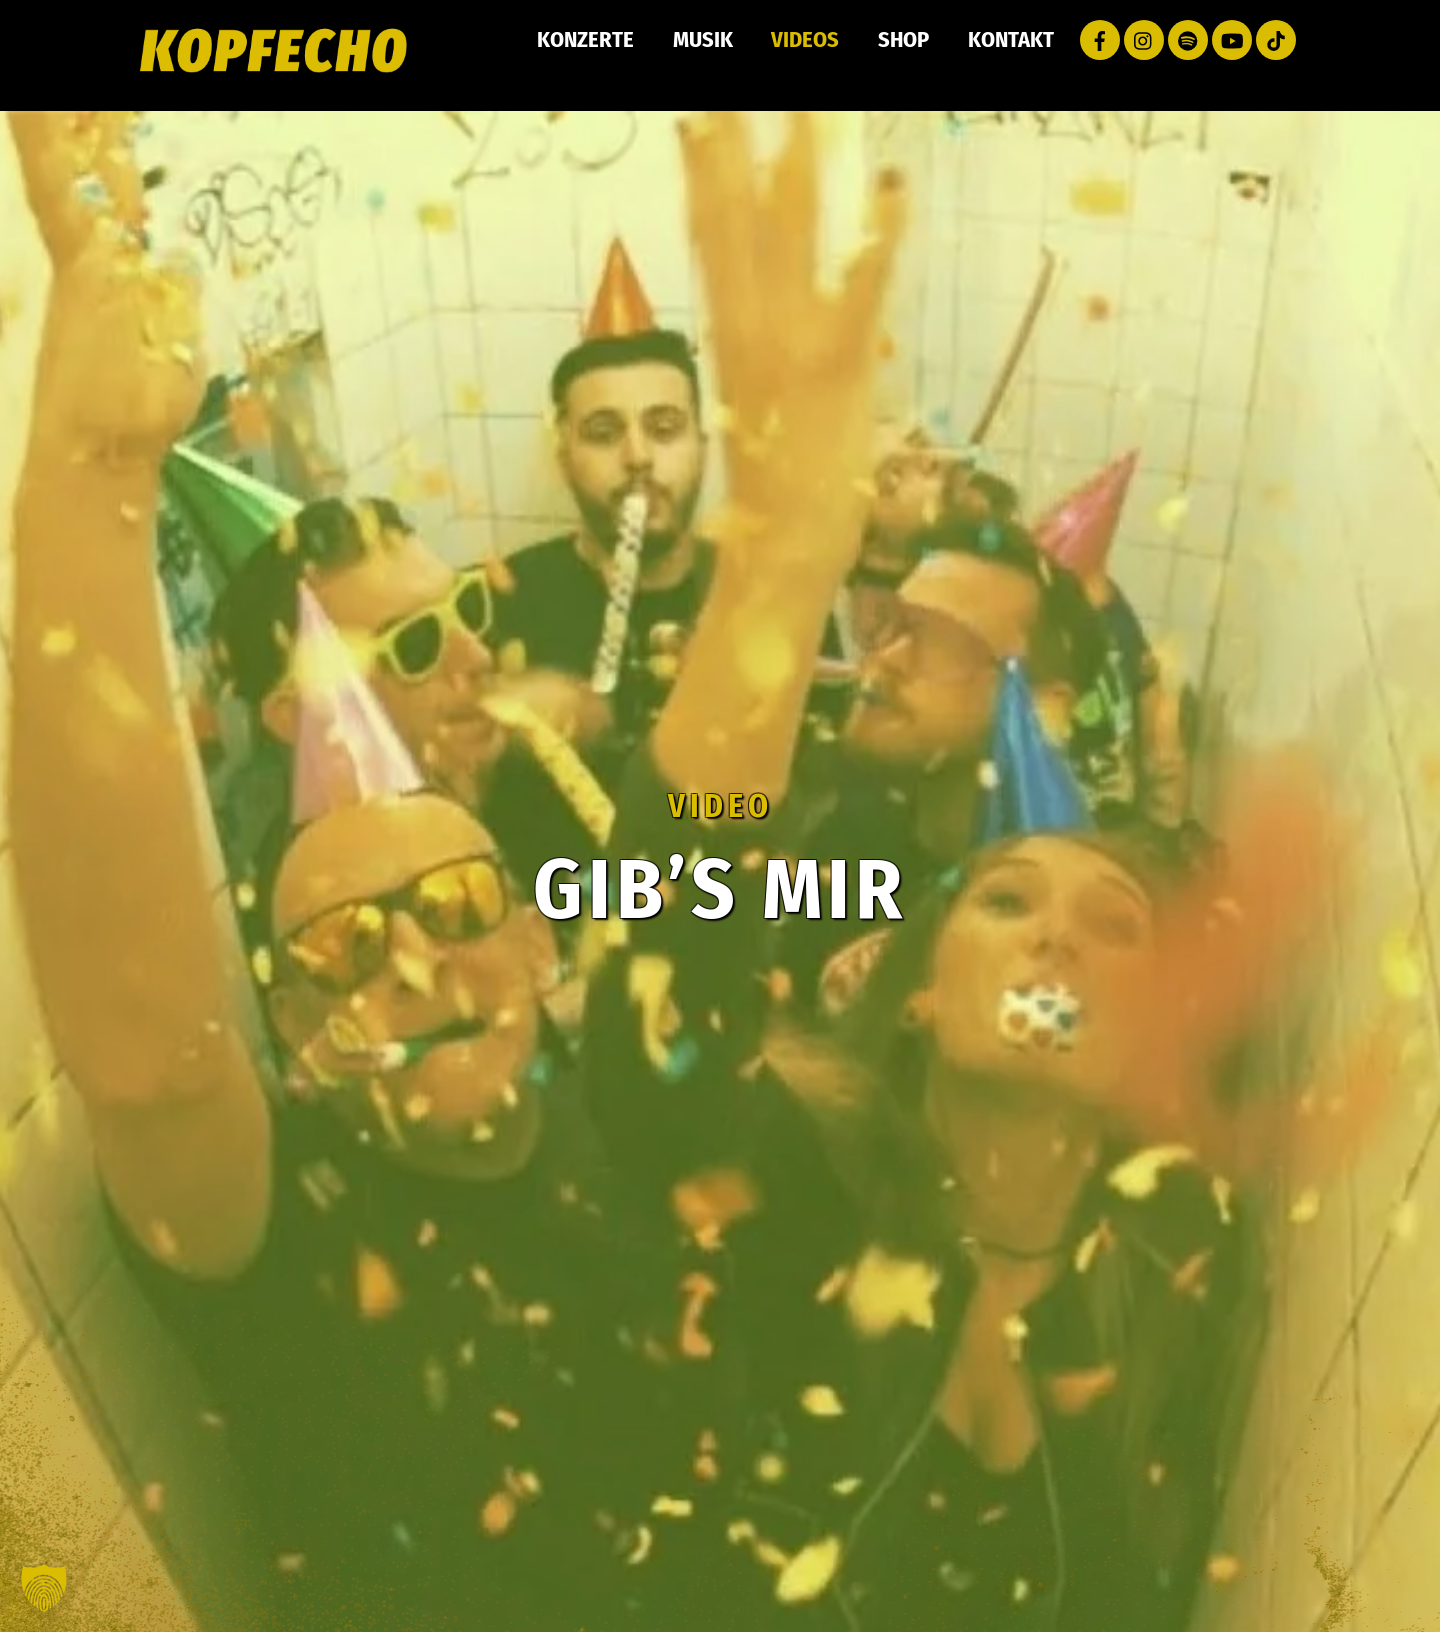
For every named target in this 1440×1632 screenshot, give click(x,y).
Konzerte (585, 39)
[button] (44, 1588)
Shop (903, 39)
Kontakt (1011, 39)
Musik (703, 39)
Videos (805, 39)
